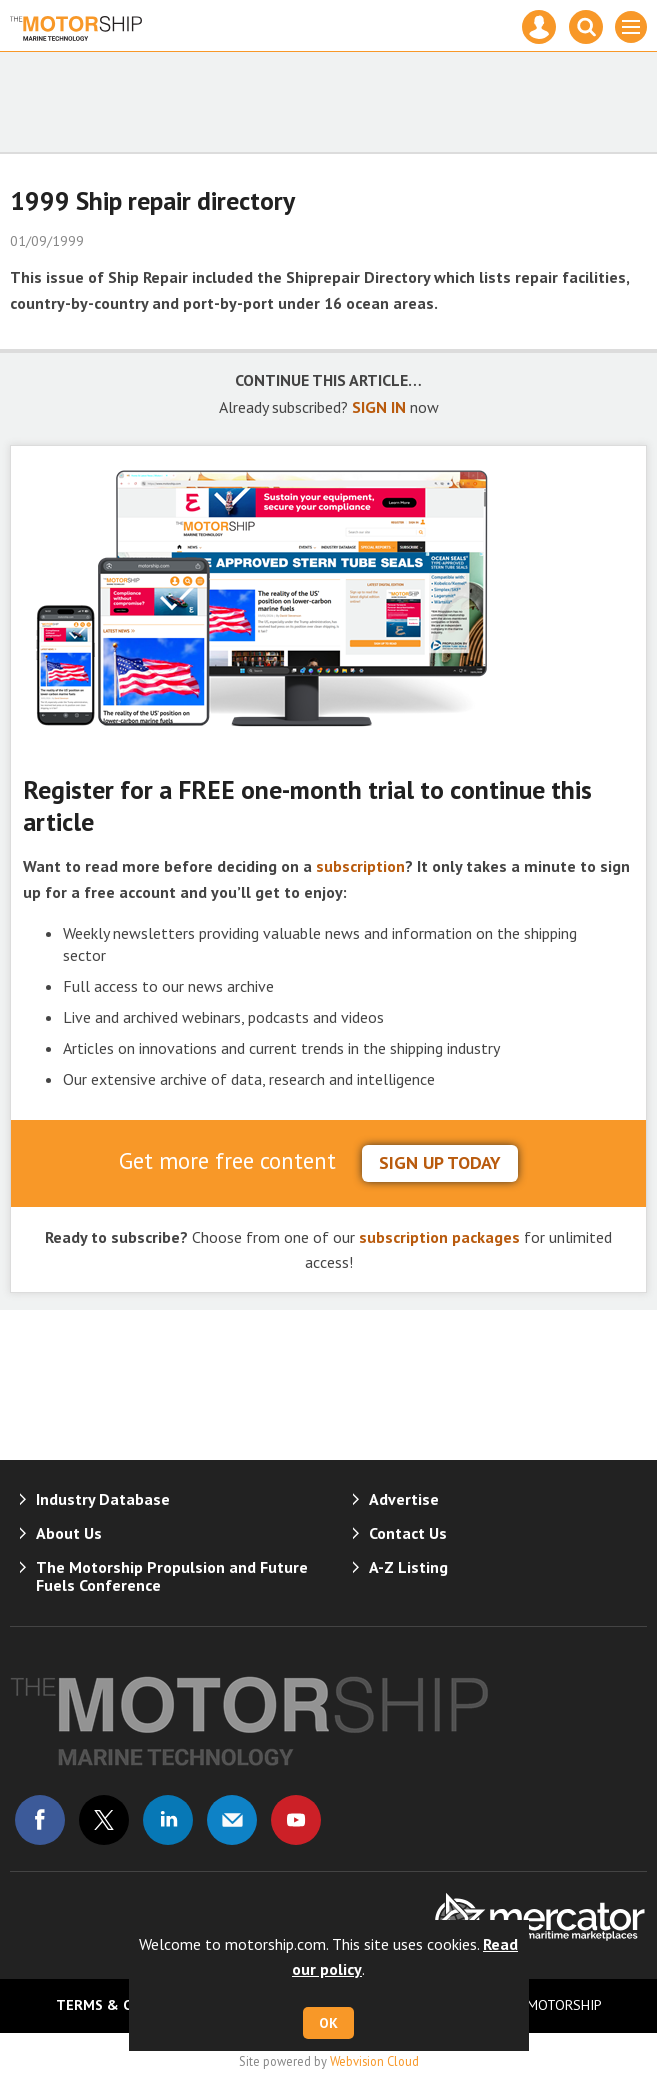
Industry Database (103, 1499)
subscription (360, 866)
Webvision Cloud (374, 2061)
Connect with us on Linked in (168, 1820)
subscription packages (439, 1237)
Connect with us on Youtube (296, 1820)
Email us (232, 1820)
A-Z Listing (408, 1567)
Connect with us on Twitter (104, 1820)
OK (328, 2023)
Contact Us (408, 1533)
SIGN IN (379, 407)
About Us (69, 1533)
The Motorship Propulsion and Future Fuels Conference (172, 1576)
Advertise (404, 1499)
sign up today (440, 1162)
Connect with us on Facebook (40, 1820)
